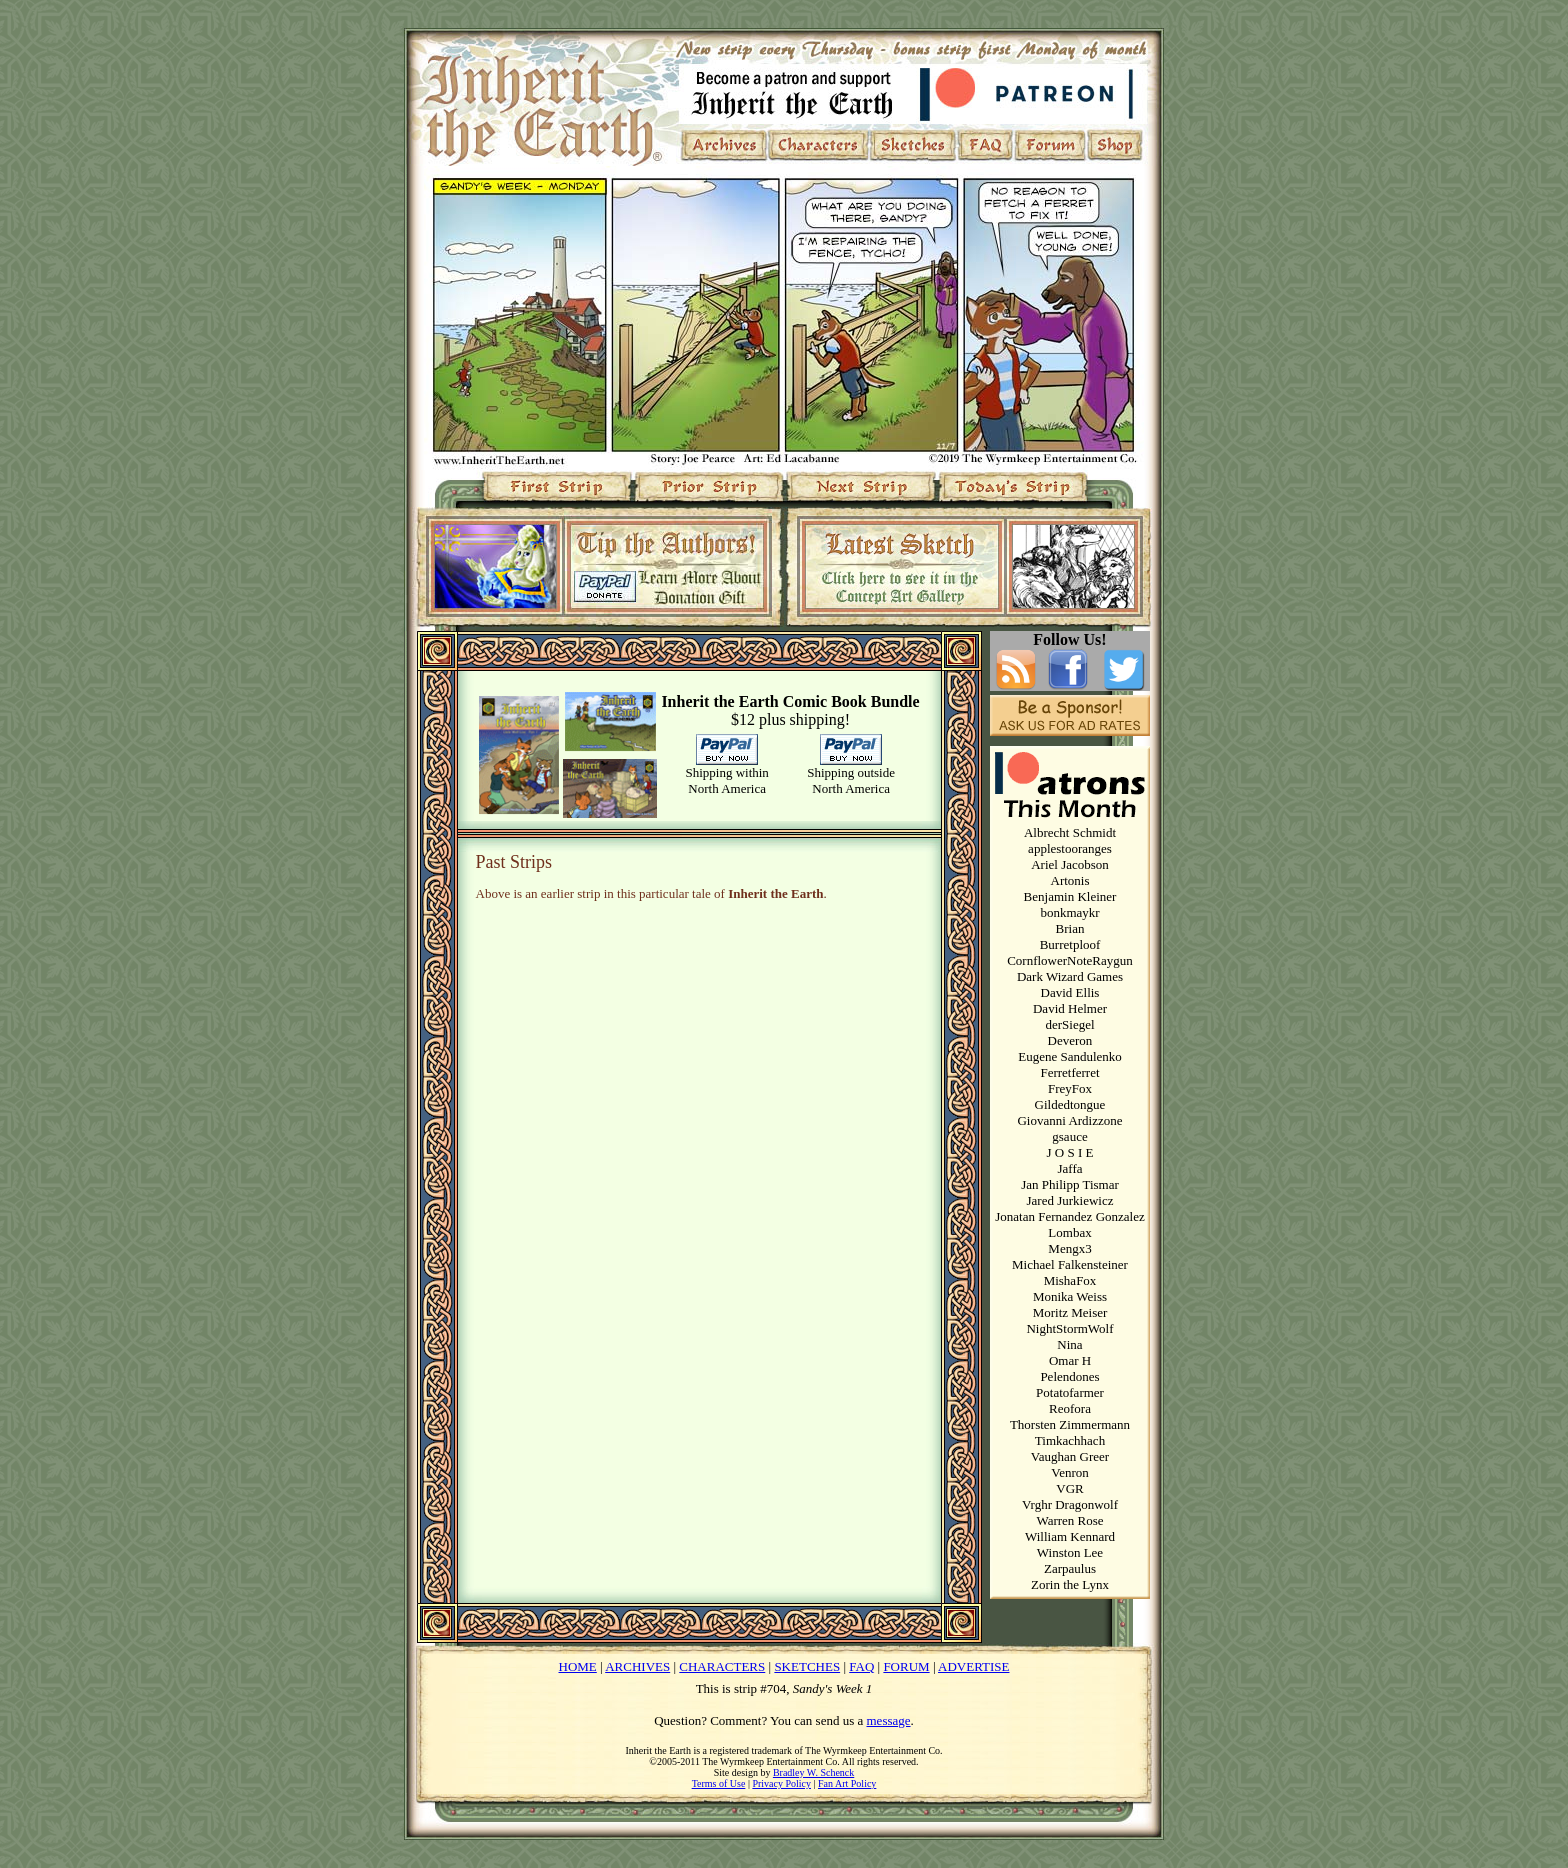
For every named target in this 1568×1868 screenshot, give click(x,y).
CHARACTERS (722, 1666)
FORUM (906, 1666)
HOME (578, 1666)
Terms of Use (719, 1783)
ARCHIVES (637, 1666)
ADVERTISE (973, 1666)
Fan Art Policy (847, 1783)
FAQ (861, 1666)
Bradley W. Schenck (813, 1772)
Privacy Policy (781, 1783)
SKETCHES (807, 1666)
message (889, 1720)
